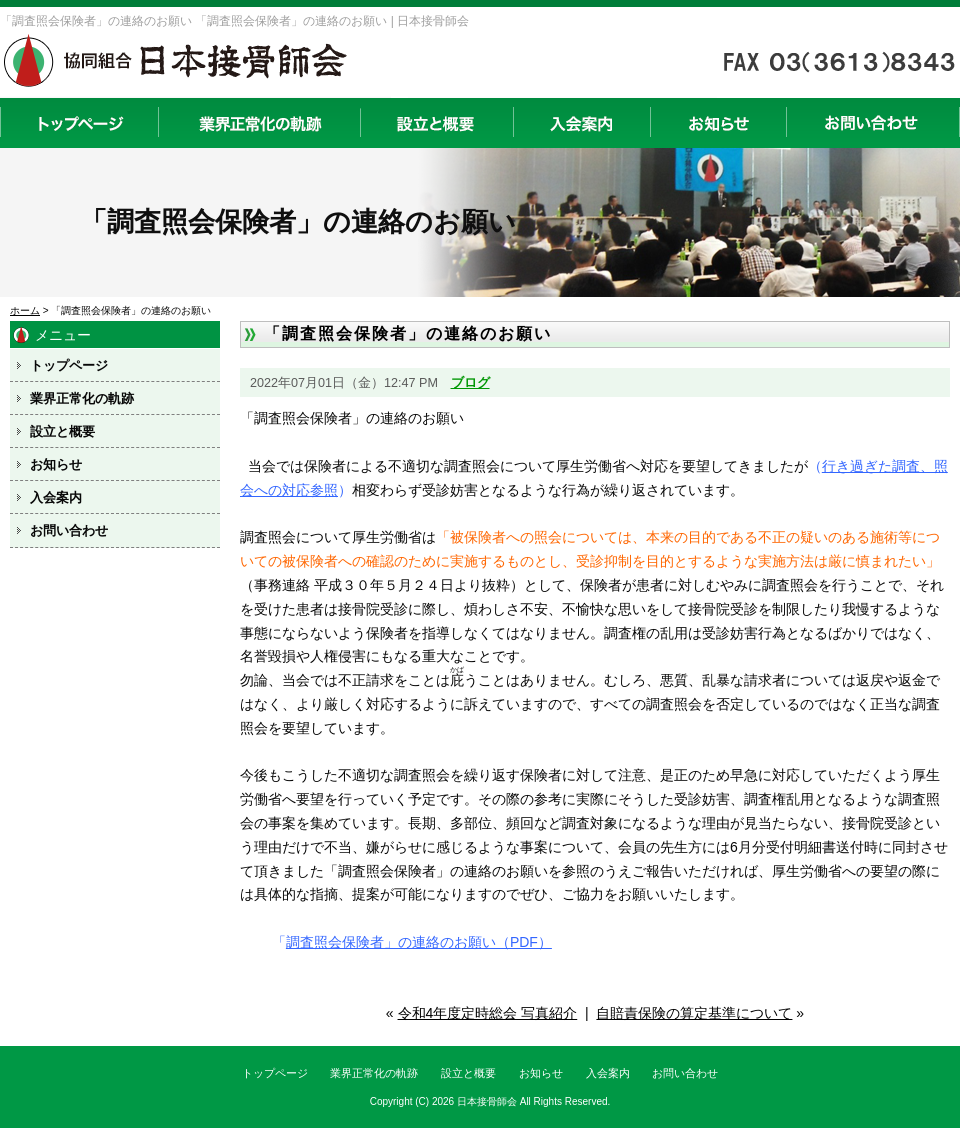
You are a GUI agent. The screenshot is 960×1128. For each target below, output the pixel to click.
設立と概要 (436, 123)
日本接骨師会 (487, 1101)
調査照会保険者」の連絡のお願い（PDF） (419, 942)
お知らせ (718, 123)
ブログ (470, 383)
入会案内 (581, 123)
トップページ (79, 123)
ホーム (25, 310)
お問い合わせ (873, 123)
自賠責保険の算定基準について (694, 1013)
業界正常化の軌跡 (259, 123)
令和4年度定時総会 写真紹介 (488, 1013)
